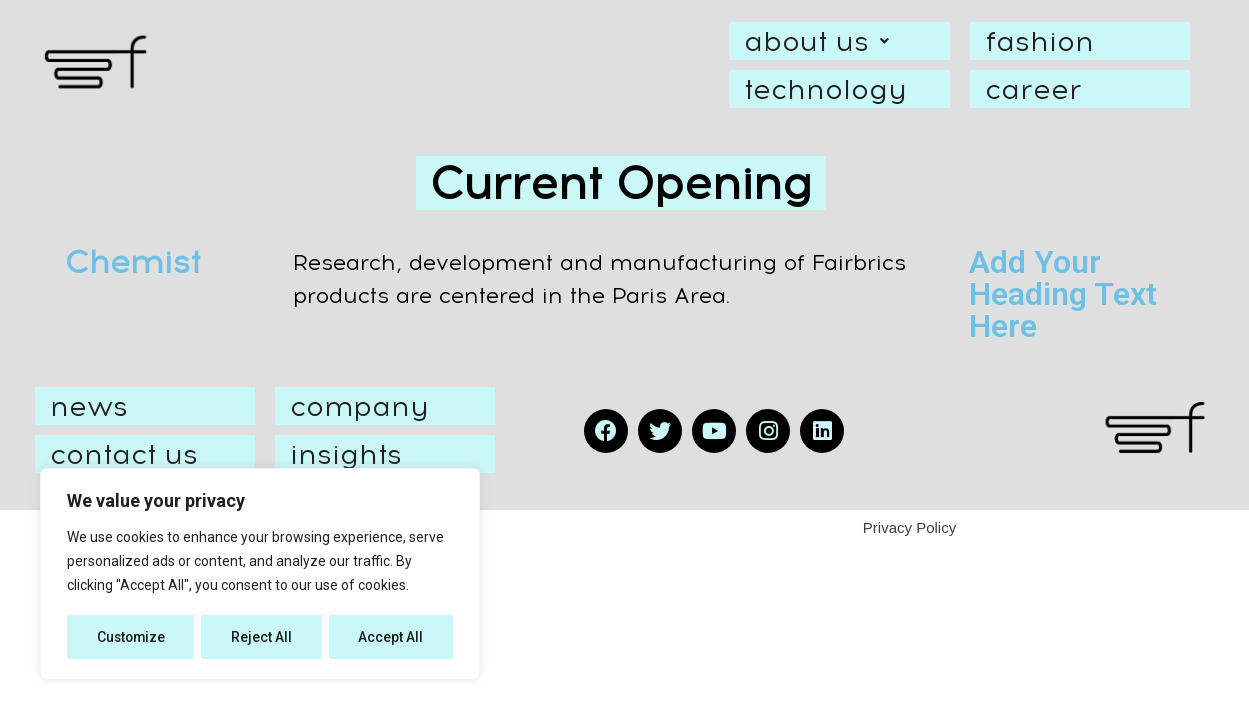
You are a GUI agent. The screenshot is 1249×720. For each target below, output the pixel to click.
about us (822, 41)
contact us (124, 454)
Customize (131, 637)
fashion (1039, 41)
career (1033, 89)
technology (825, 89)
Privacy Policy (909, 527)
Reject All (263, 637)
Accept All (391, 637)
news (89, 406)
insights (346, 454)
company (359, 406)
